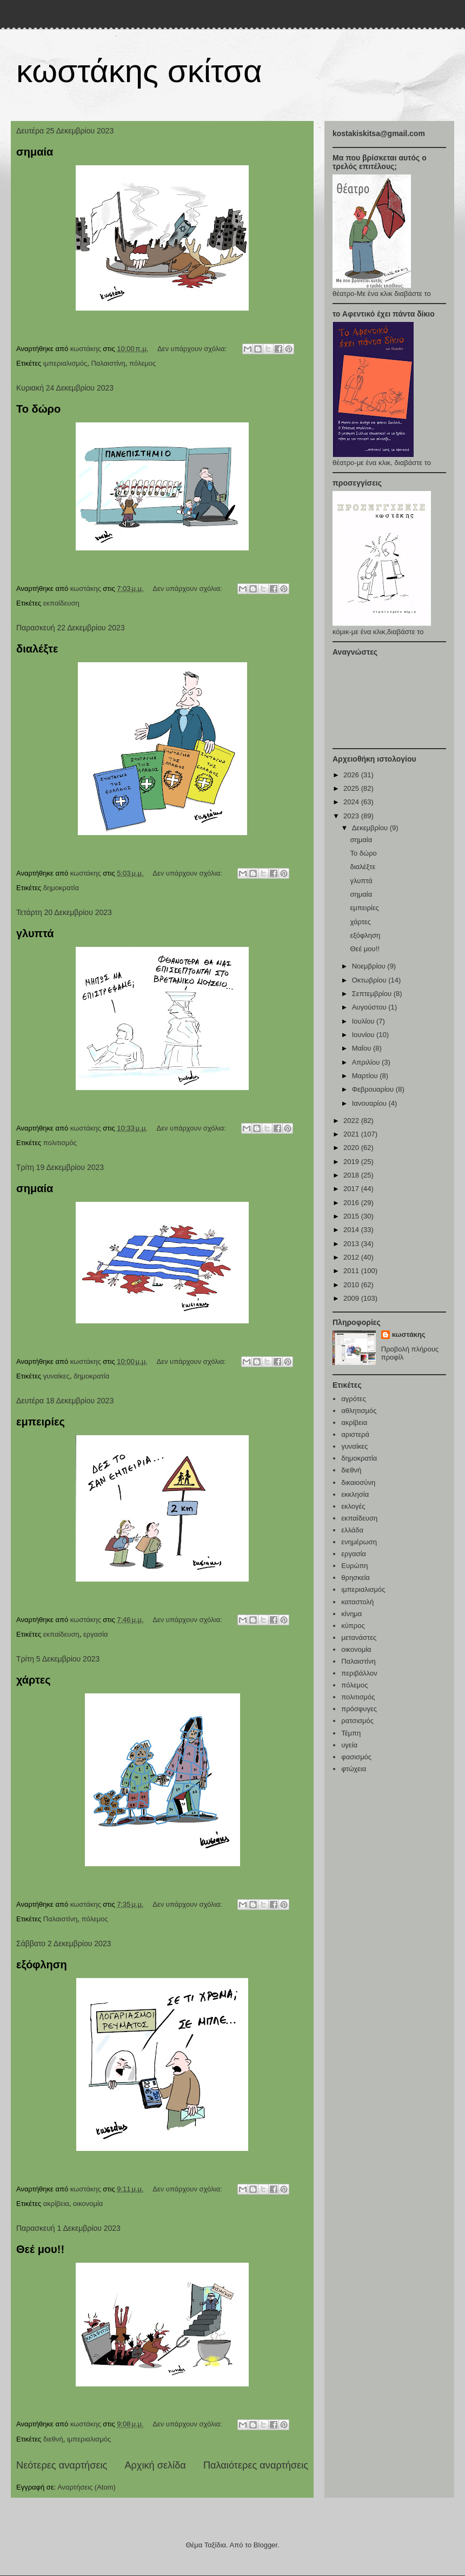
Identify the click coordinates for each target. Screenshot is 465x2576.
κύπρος (352, 1626)
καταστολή (357, 1602)
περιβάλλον (359, 1673)
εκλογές (353, 1506)
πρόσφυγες (359, 1709)
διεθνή (53, 2439)
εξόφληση (41, 1964)
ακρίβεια (56, 2204)
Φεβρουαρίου (374, 1089)
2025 (352, 788)
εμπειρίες (40, 1422)
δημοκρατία (61, 888)
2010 (352, 1285)
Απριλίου (367, 1062)
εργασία (95, 1634)
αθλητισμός (358, 1411)
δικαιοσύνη (358, 1482)
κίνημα (351, 1614)
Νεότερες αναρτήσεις (61, 2465)
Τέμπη (351, 1733)
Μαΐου (362, 1048)
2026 (352, 775)
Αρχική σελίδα (154, 2465)
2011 (352, 1271)
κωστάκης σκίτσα (139, 71)
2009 (352, 1298)
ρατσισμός (357, 1721)
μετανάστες (358, 1637)
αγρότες (353, 1399)
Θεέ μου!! (40, 2249)
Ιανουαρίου (370, 1103)
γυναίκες (56, 1376)
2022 (352, 1121)
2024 (352, 802)
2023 (352, 816)
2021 (352, 1134)
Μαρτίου (366, 1076)
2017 (352, 1189)
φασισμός (356, 1757)
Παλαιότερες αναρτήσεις (255, 2465)
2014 (352, 1230)
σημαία (34, 152)
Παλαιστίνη (108, 363)
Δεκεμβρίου (371, 828)
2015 (352, 1216)
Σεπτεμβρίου (373, 994)
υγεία (349, 1745)
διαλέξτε (37, 649)
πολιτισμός (60, 1143)
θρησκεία (355, 1577)
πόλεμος (142, 363)
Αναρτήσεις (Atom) (86, 2487)
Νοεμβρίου (370, 966)
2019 (352, 1162)
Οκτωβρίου (370, 980)
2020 (352, 1148)
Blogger (265, 2545)
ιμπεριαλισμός (65, 363)
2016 (352, 1203)
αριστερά (355, 1434)
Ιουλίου (364, 1021)
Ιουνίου (364, 1035)
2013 (352, 1244)
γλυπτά (35, 933)
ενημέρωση (359, 1542)
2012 (352, 1257)
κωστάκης (409, 1334)
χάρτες (33, 1680)
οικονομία (88, 2204)
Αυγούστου (370, 1007)
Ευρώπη (354, 1566)
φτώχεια (353, 1769)
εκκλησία (355, 1494)
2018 (352, 1175)
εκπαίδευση (61, 603)
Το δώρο (38, 409)
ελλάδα (352, 1530)
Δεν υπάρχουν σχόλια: (193, 349)
